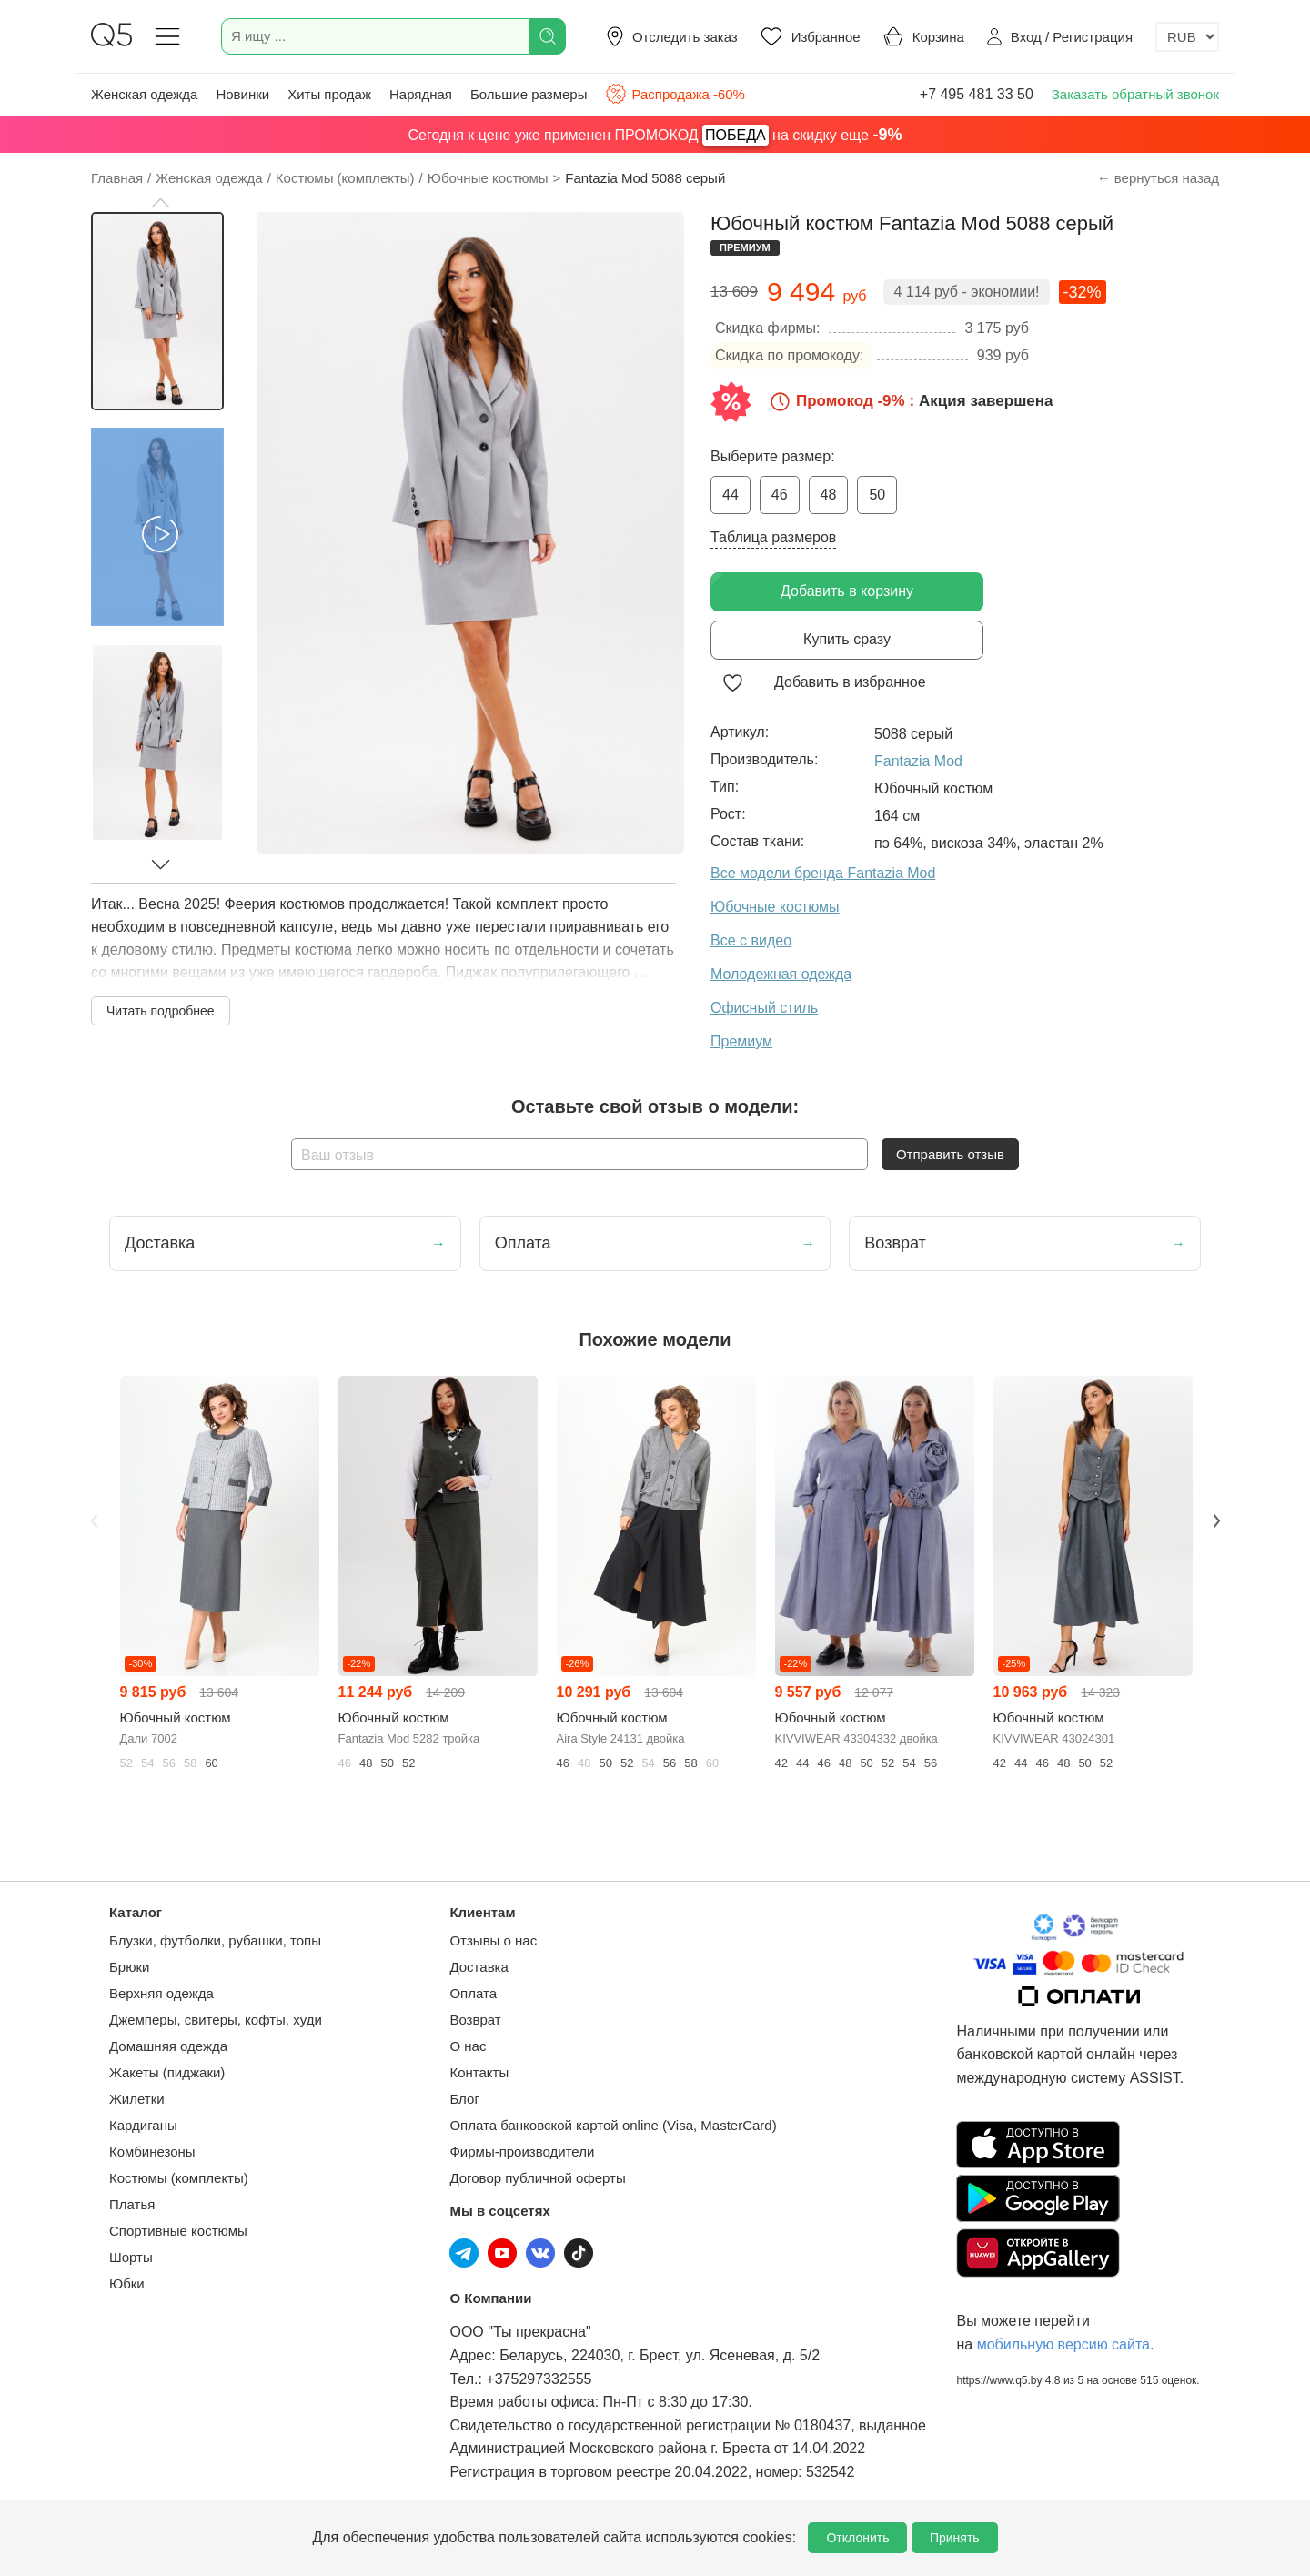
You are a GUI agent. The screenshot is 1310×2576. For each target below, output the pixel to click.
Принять (955, 2538)
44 (730, 494)
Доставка (478, 1967)
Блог (464, 2098)
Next (1216, 1520)
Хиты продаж (329, 94)
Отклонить (857, 2538)
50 (877, 494)
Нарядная (420, 94)
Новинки (242, 94)
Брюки (129, 1967)
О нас (467, 2046)
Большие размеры (529, 94)
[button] (160, 203)
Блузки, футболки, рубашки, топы (215, 1940)
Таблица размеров (773, 537)
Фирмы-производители (521, 2151)
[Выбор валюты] (1187, 37)
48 (829, 494)
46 (779, 494)
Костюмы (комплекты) (178, 2178)
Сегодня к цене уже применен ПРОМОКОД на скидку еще (655, 135)
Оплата (473, 1993)
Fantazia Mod (918, 761)
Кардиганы (143, 2125)
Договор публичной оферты (537, 2178)
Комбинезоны (152, 2151)
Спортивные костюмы (178, 2230)
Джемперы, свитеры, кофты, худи (215, 2019)
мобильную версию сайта (1063, 2344)
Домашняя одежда (168, 2046)
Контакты (479, 2072)
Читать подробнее (160, 1011)
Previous (94, 1520)
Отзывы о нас (493, 1940)
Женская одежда (144, 94)
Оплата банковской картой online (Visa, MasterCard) (612, 2125)
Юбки (127, 2283)
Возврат (474, 2019)
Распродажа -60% (674, 94)
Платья (132, 2204)
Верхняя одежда (161, 1993)
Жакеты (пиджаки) (167, 2072)
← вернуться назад (1158, 178)
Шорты (131, 2257)
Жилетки (137, 2098)
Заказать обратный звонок (1135, 94)
